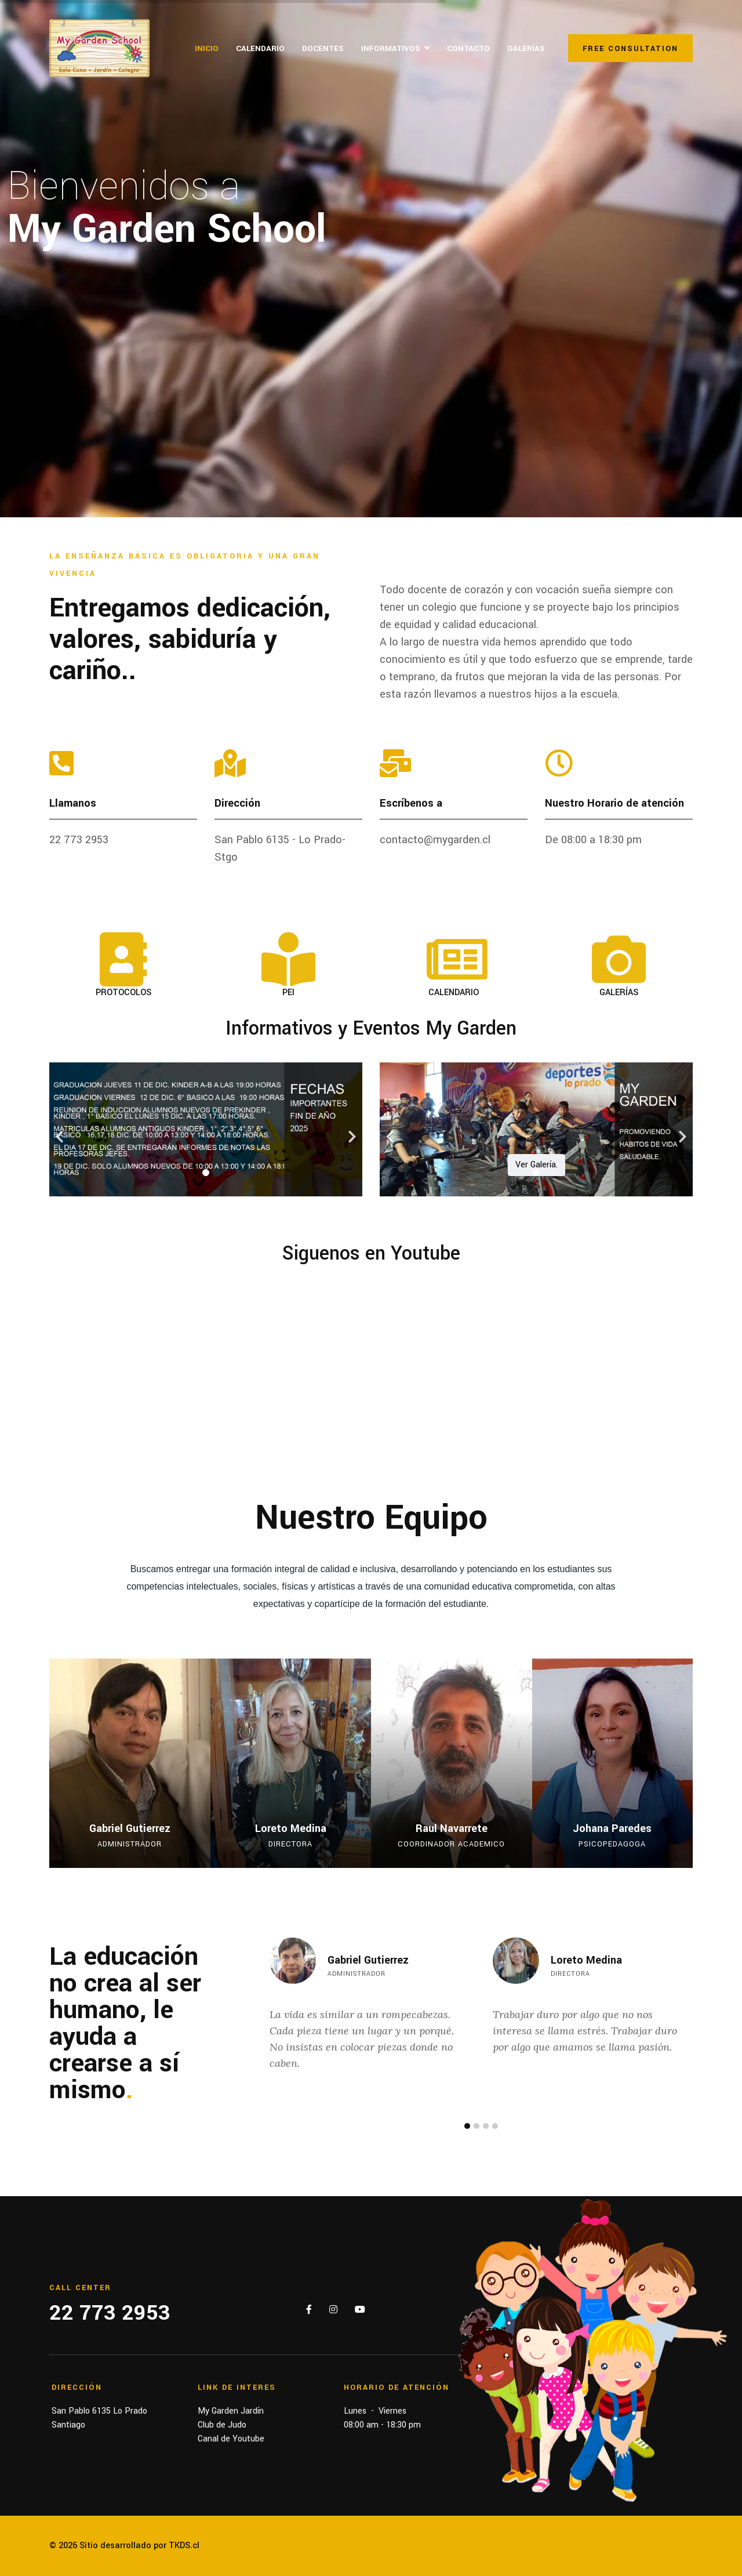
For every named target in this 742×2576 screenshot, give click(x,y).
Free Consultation (630, 48)
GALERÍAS (618, 992)
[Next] (350, 1129)
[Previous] (60, 1129)
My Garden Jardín (231, 2411)
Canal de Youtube (231, 2439)
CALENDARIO (453, 992)
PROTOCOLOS (123, 992)
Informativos (390, 48)
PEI (288, 992)
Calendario (260, 48)
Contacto (468, 48)
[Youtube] (360, 2310)
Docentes (323, 48)
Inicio (207, 48)
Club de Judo (222, 2425)
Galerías (526, 48)
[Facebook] (309, 2310)
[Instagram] (333, 2310)
